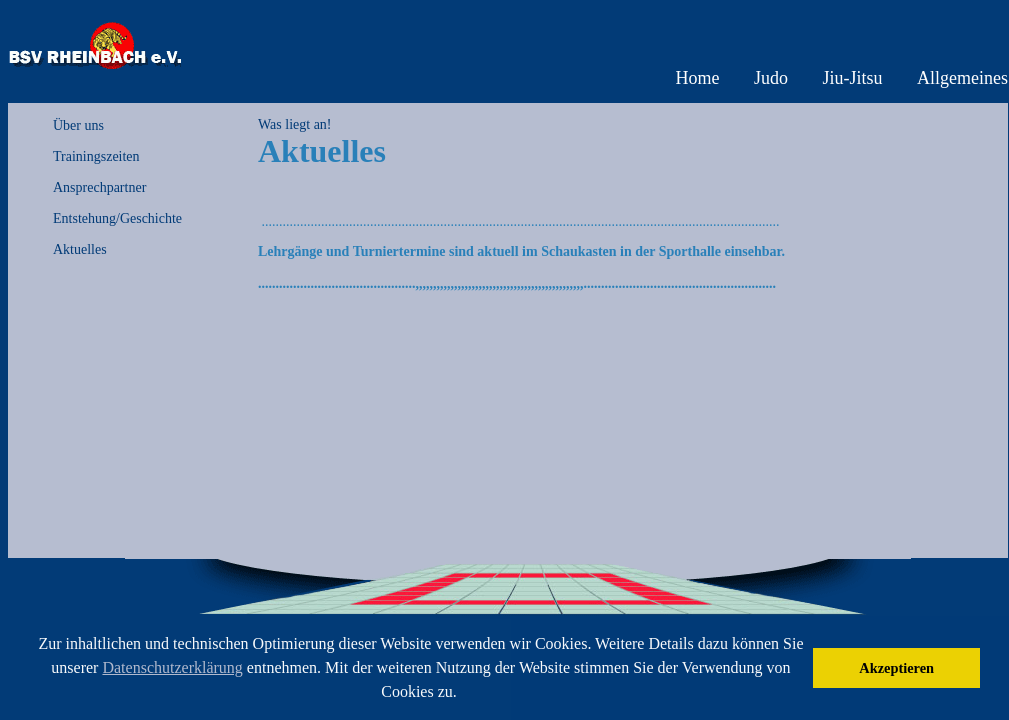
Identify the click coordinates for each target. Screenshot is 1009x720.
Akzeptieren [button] (896, 668)
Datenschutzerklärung (172, 667)
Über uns (78, 125)
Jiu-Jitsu (853, 78)
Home (697, 78)
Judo (771, 78)
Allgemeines (962, 78)
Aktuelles (80, 249)
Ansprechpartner (99, 187)
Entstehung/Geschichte (117, 218)
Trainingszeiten (96, 156)
